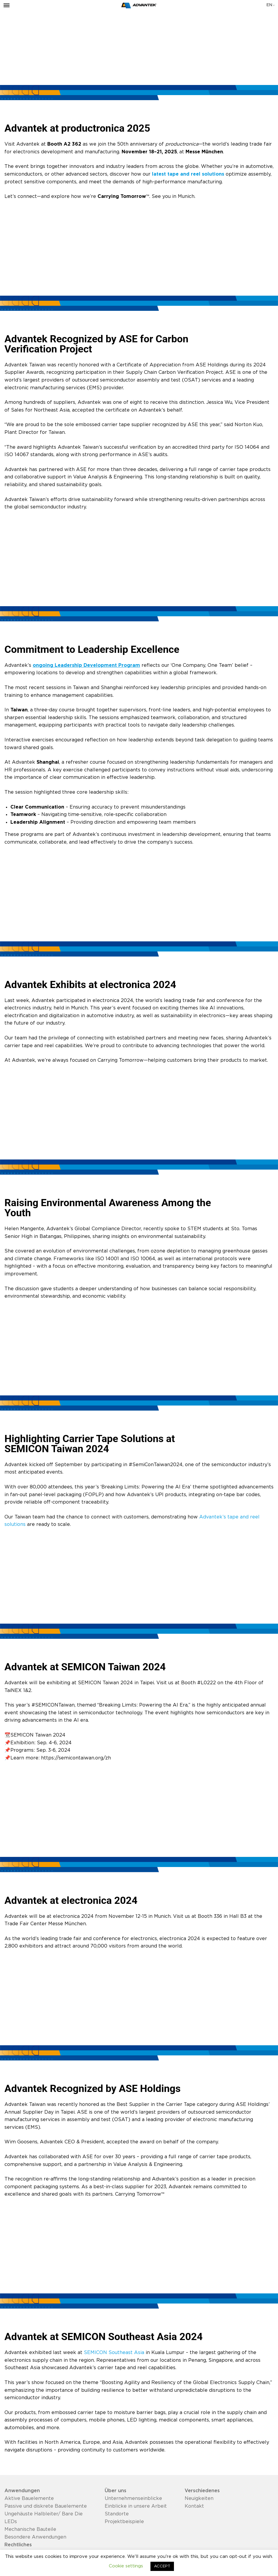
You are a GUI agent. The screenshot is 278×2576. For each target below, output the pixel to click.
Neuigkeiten (199, 2498)
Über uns (115, 2490)
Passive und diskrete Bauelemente (45, 2506)
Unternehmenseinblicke (133, 2498)
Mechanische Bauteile (30, 2529)
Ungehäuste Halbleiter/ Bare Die (43, 2514)
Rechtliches (18, 2544)
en (269, 5)
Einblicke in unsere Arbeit (136, 2506)
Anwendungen (22, 2490)
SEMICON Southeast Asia (114, 2352)
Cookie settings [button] (126, 2566)
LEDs (10, 2521)
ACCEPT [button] (162, 2566)
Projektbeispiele (124, 2521)
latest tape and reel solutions (188, 174)
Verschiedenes (202, 2490)
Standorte (117, 2514)
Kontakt (194, 2506)
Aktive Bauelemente (29, 2498)
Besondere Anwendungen (35, 2537)
